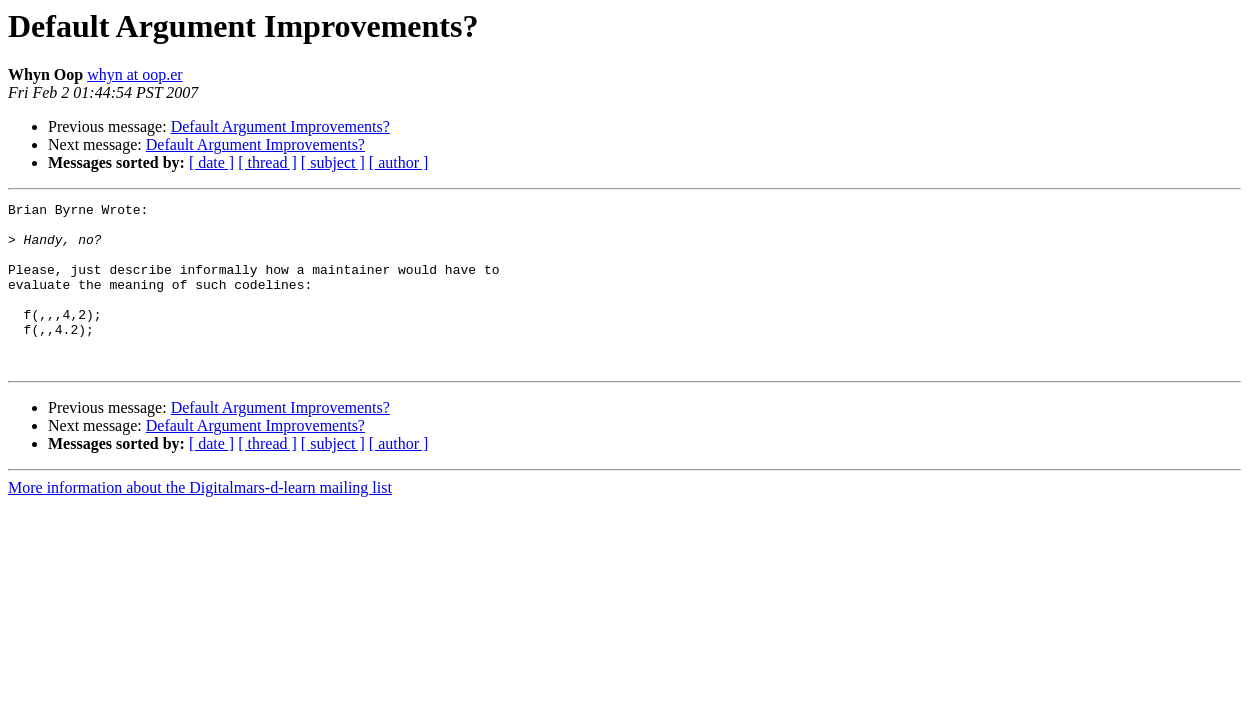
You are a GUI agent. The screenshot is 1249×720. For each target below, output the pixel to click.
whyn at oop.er (135, 74)
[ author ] (399, 162)
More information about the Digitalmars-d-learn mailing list (200, 520)
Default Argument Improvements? (280, 126)
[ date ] (211, 162)
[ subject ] (333, 162)
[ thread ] (267, 162)
